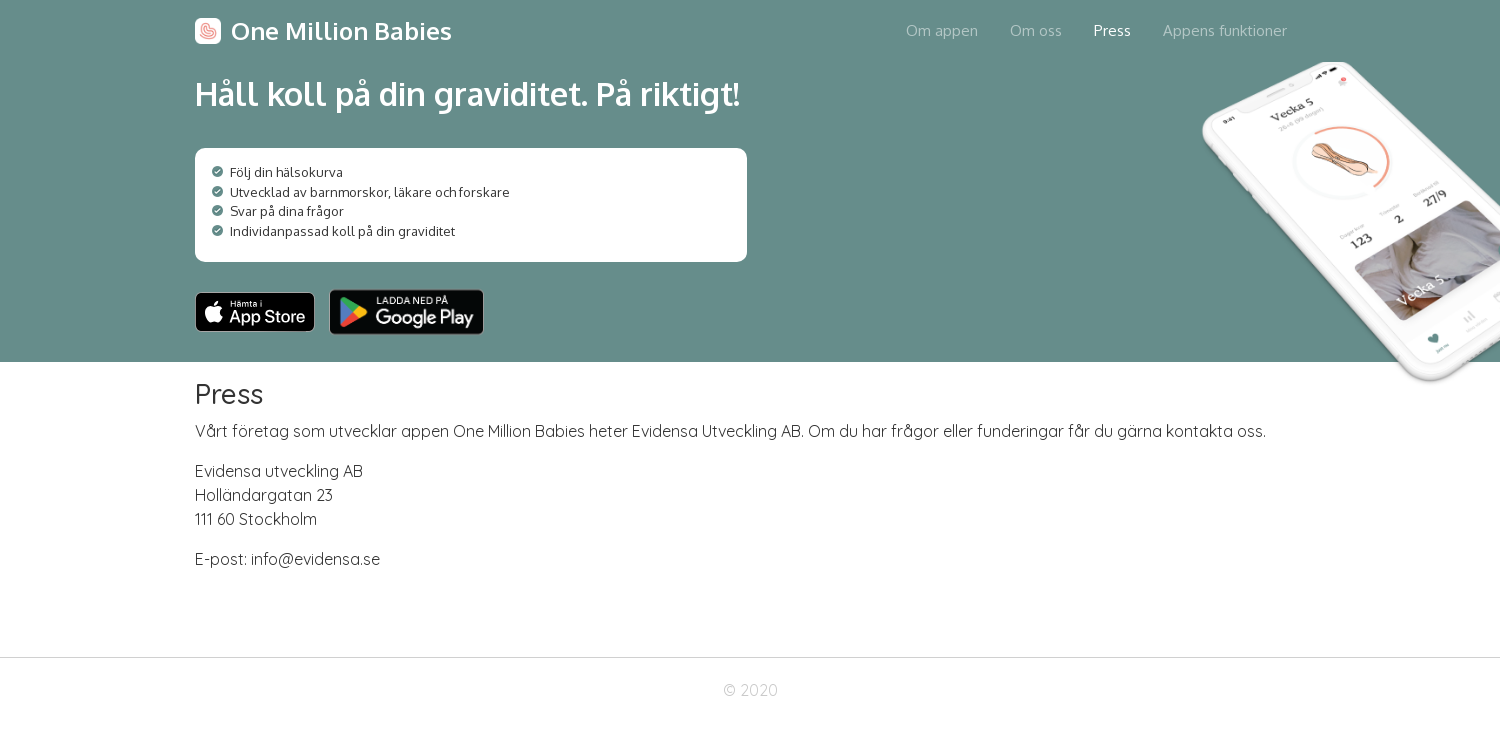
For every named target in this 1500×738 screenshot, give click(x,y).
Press (1112, 30)
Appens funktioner (1225, 30)
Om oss (1036, 30)
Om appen (942, 30)
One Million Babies (341, 30)
